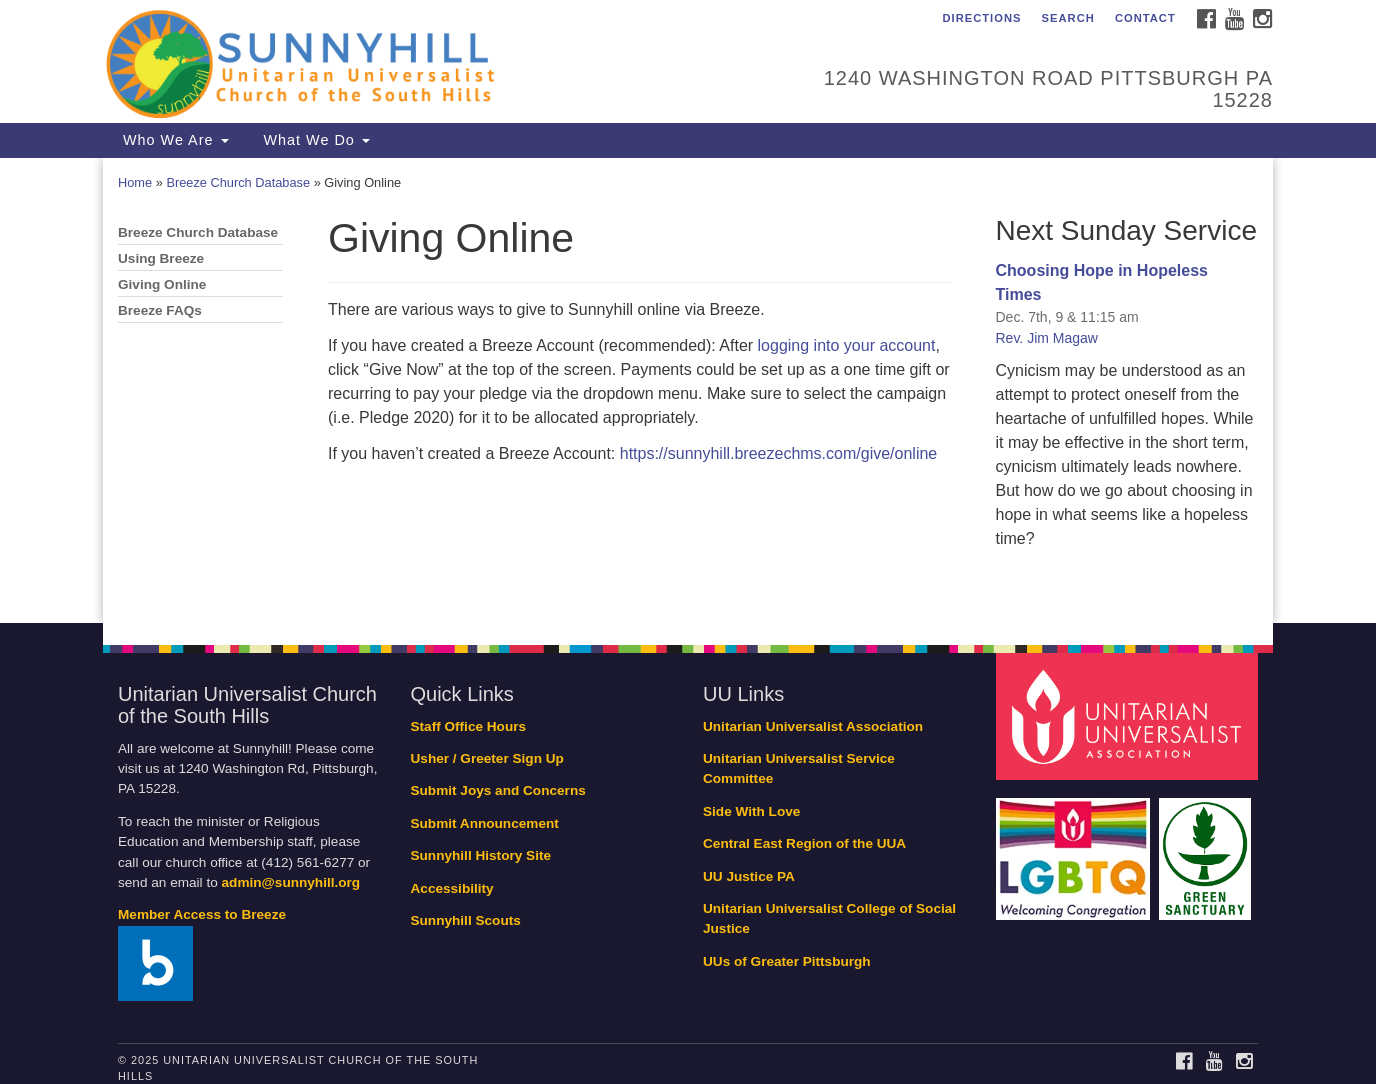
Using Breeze (161, 258)
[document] (688, 390)
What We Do (314, 140)
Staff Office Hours (469, 726)
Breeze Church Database (238, 182)
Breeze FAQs (160, 310)
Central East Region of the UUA (804, 843)
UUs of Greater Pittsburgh (787, 961)
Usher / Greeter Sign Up (487, 758)
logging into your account (847, 345)
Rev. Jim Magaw (1047, 338)
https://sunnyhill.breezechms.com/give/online (779, 453)
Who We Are (173, 140)
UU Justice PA (749, 876)
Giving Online (162, 284)
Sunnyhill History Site (481, 855)
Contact (1145, 18)
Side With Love (751, 811)
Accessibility (452, 888)
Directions (981, 18)
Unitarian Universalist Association (813, 726)
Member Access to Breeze (202, 914)
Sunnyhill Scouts (466, 920)
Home (135, 182)
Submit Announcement (485, 823)
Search (1068, 18)
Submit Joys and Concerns (498, 790)
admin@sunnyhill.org (291, 882)
